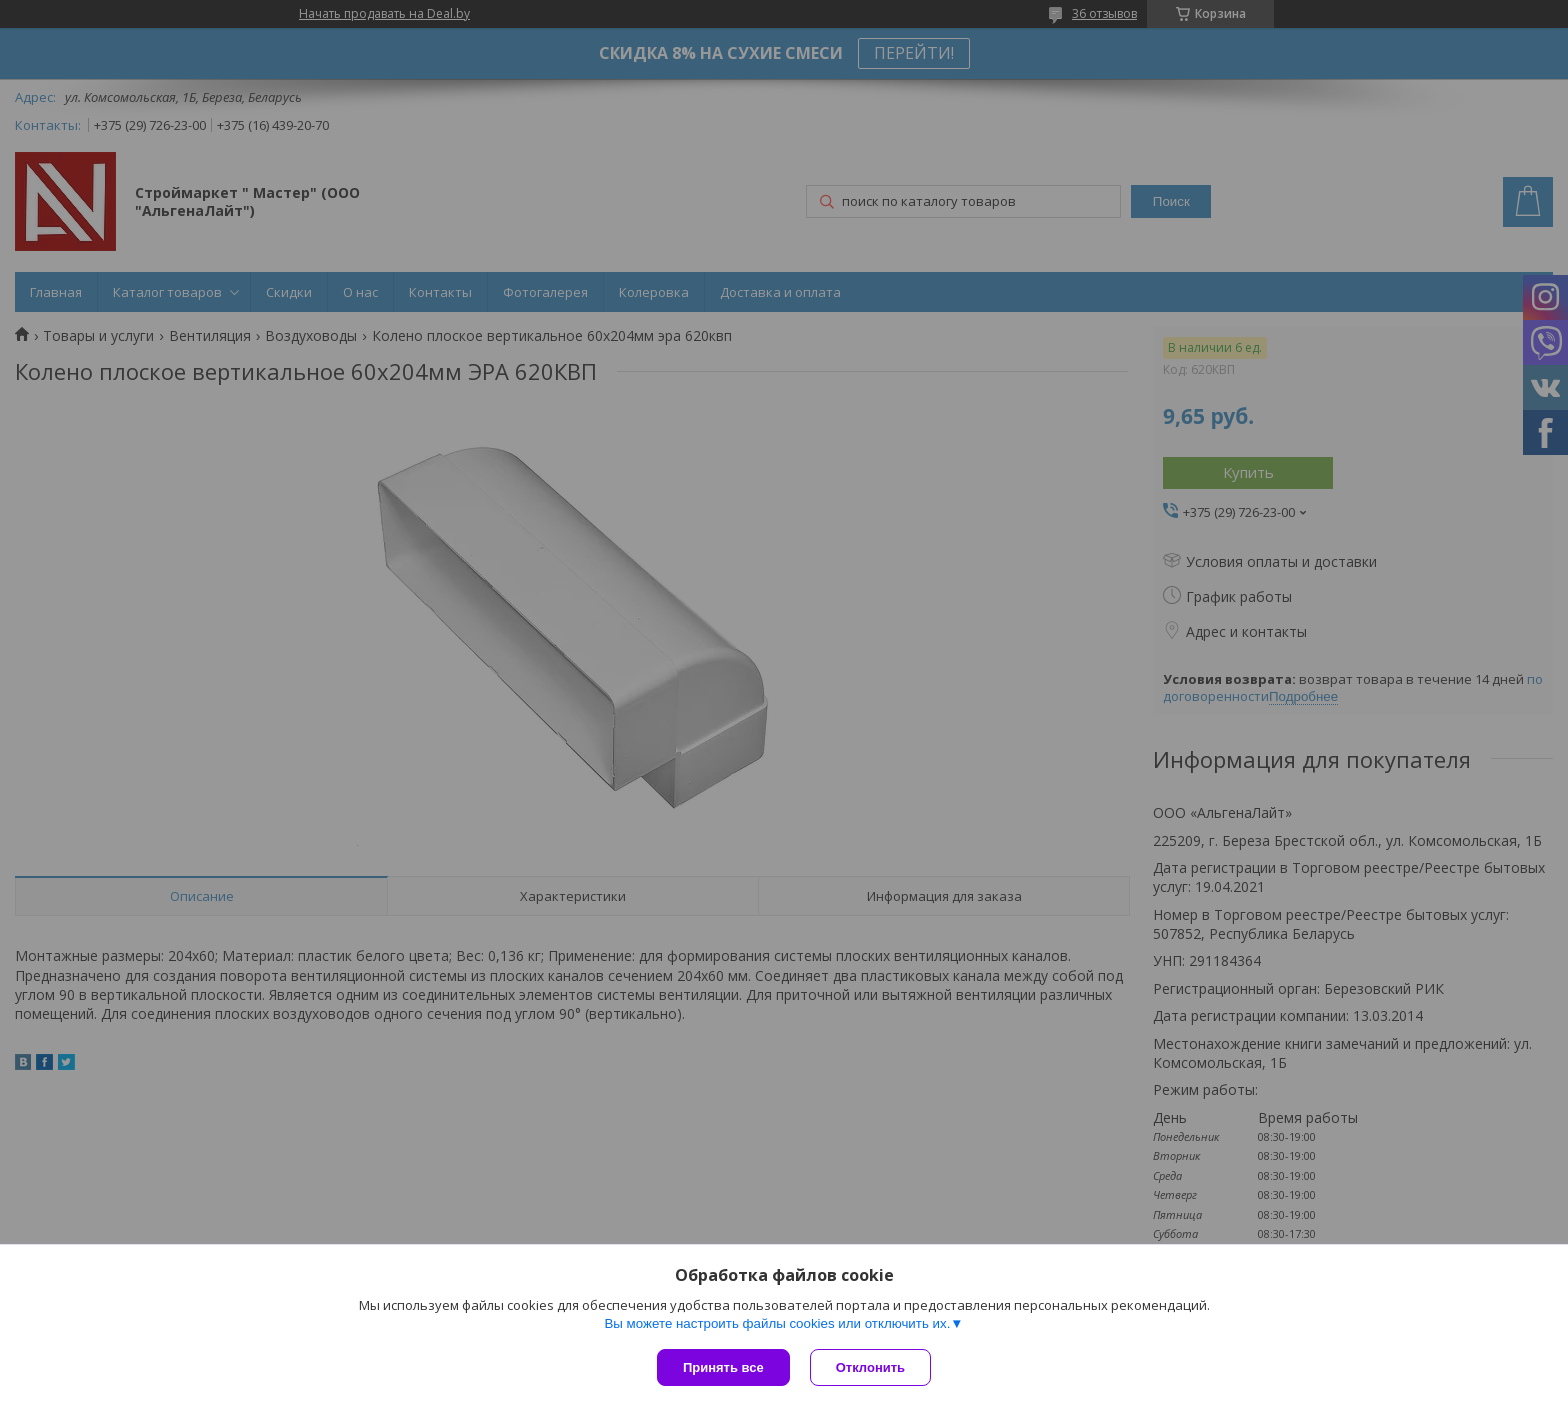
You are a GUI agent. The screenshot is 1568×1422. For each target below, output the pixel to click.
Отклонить (870, 1367)
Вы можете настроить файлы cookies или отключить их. (777, 1323)
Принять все (723, 1367)
